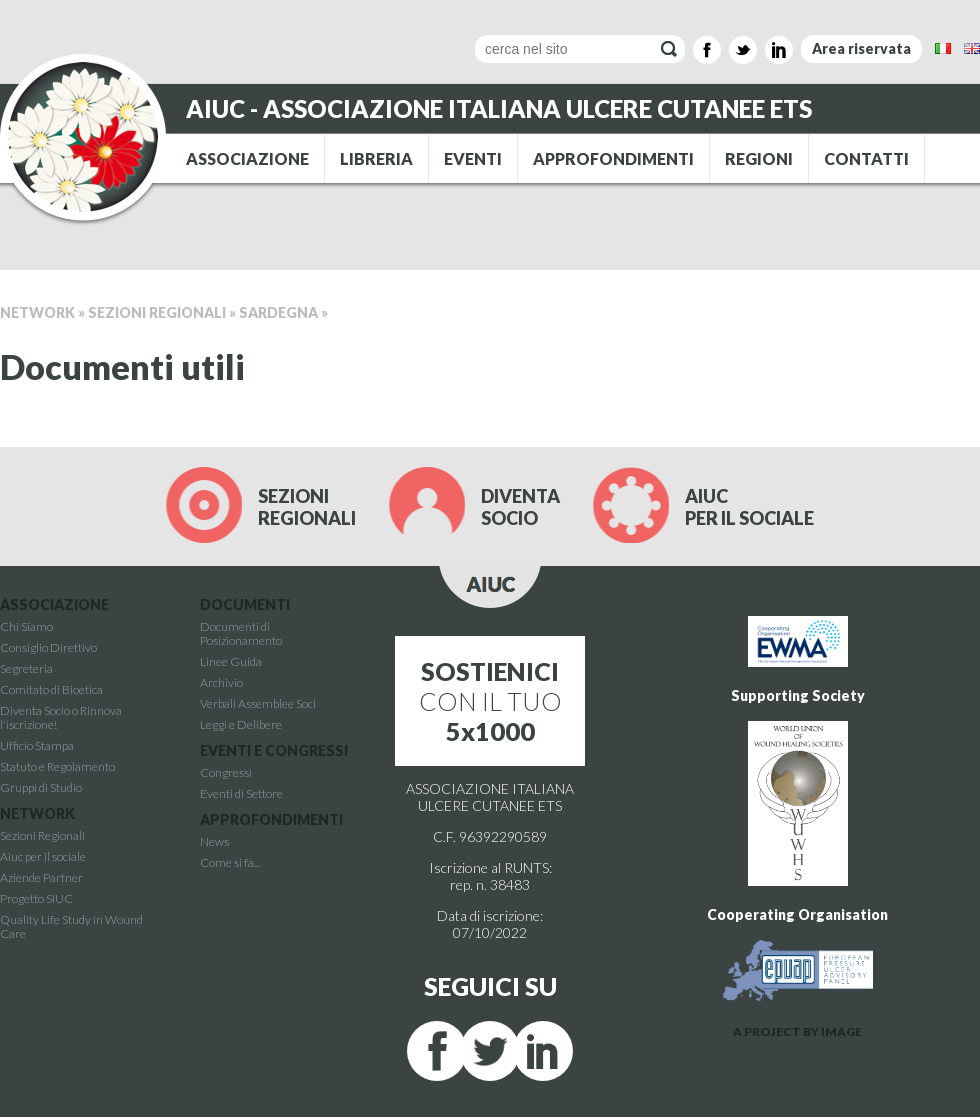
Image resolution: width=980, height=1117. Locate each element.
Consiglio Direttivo (48, 647)
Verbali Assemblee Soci (258, 703)
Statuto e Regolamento (57, 766)
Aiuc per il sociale (43, 856)
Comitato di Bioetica (51, 689)
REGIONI (759, 158)
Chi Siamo (26, 626)
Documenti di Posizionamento (241, 633)
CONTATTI (866, 158)
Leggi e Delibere (241, 724)
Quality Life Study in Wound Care (71, 926)
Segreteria (26, 668)
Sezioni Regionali (157, 312)
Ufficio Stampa (37, 745)
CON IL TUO (490, 701)
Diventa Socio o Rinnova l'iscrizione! (61, 717)
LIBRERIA (376, 158)
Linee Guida (231, 661)
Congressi (226, 772)
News (214, 841)
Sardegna (278, 312)
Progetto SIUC (36, 898)
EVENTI (473, 158)
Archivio (221, 682)
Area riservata (861, 48)
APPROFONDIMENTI (613, 158)
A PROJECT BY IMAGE (797, 1031)
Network (37, 312)
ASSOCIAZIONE (247, 158)
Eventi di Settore (241, 793)
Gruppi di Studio (41, 787)
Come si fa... (230, 862)
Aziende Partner (41, 877)
